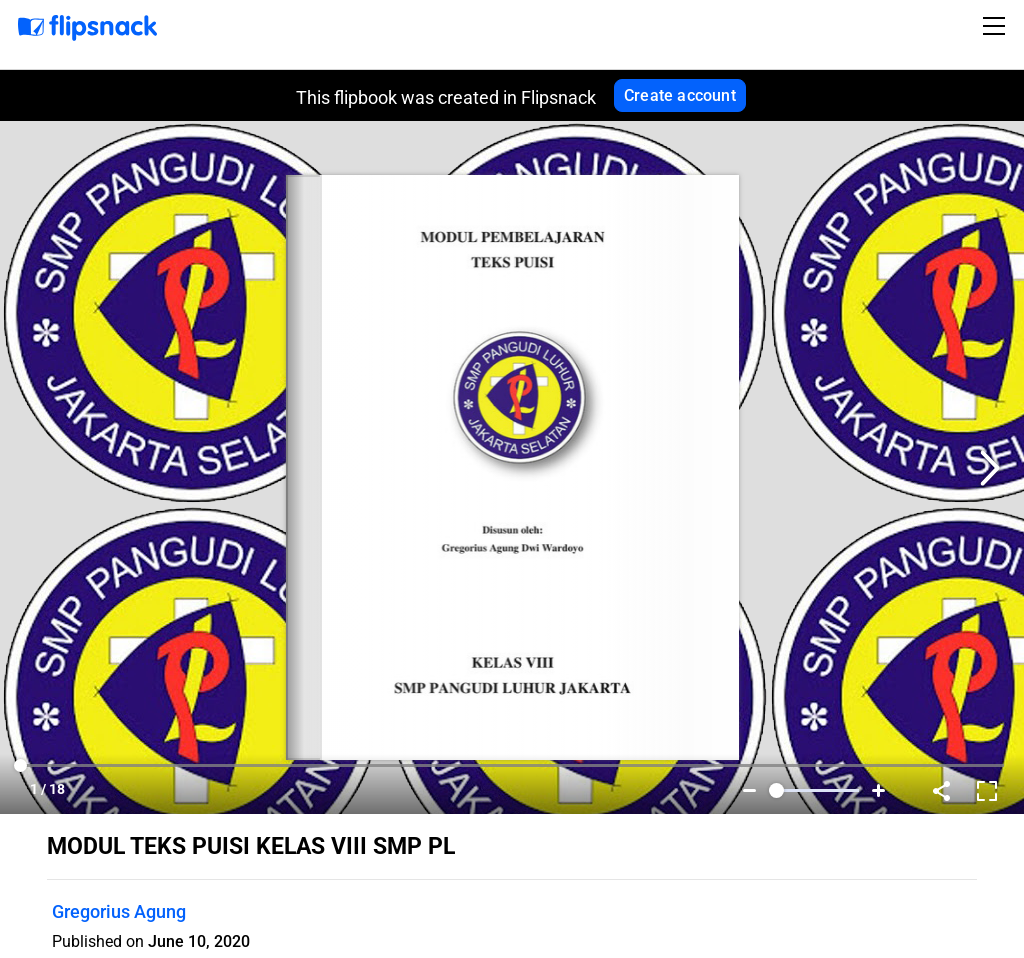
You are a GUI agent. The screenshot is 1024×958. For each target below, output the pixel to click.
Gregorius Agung (119, 911)
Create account (680, 95)
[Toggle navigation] (997, 26)
